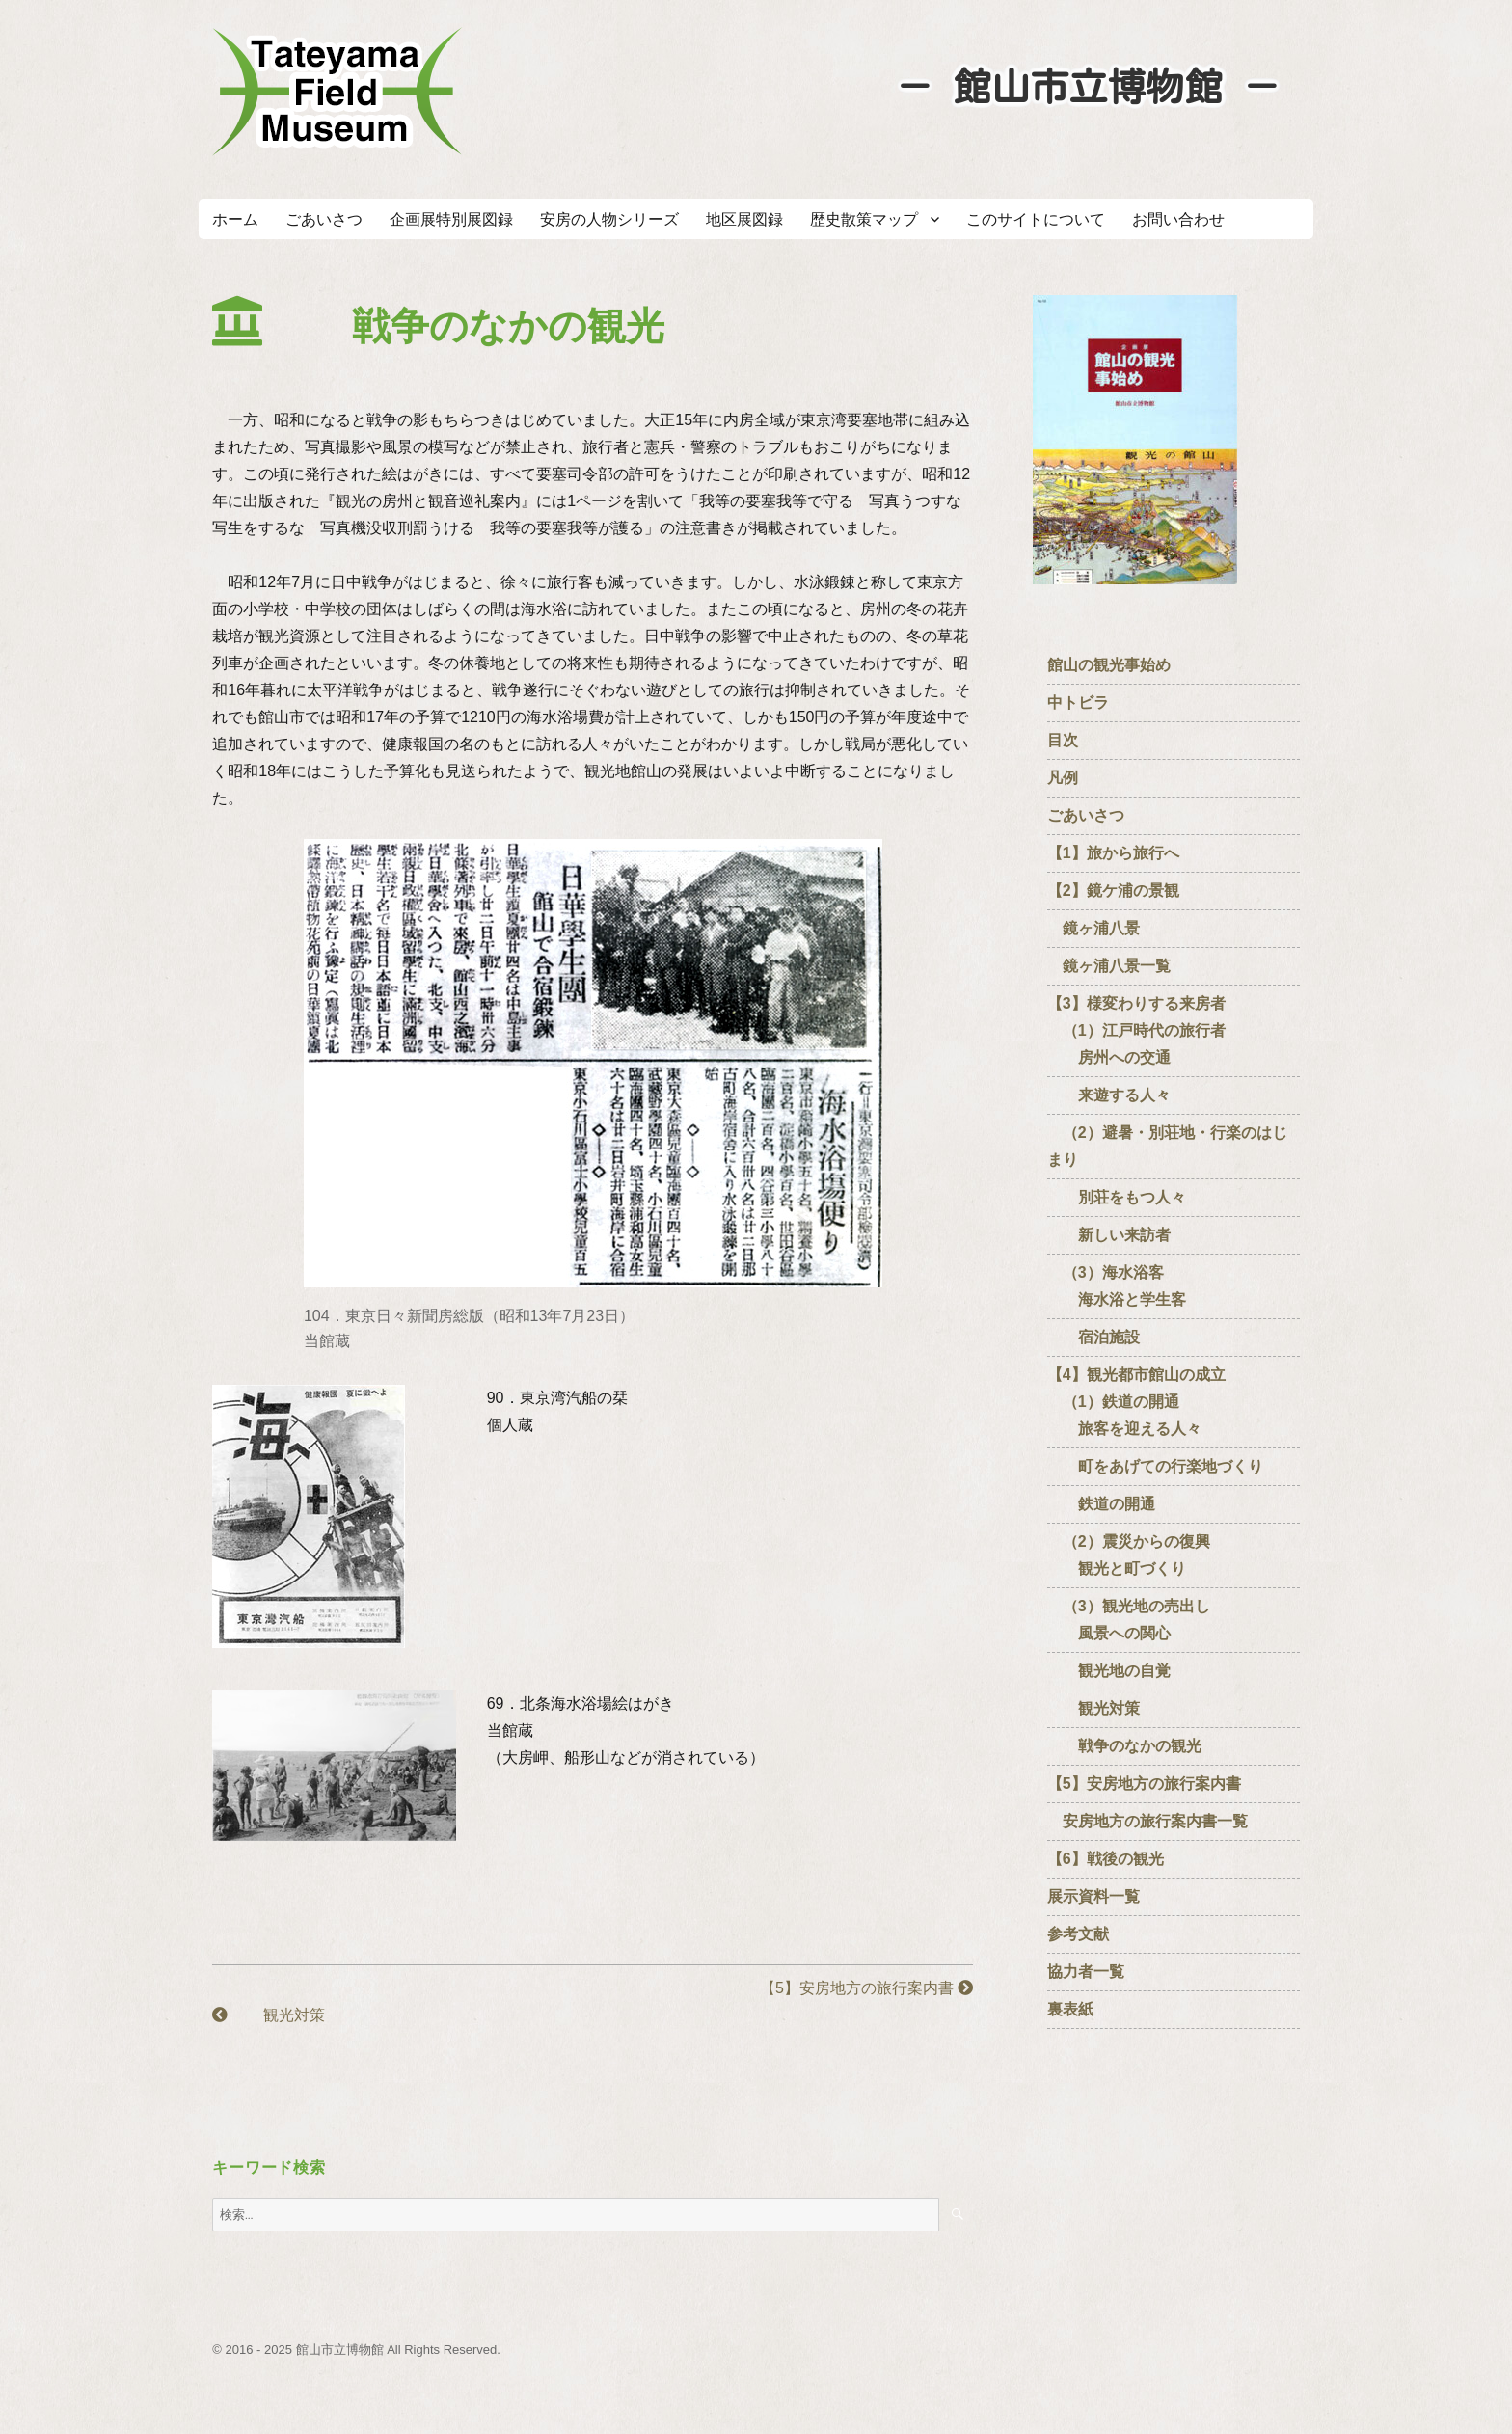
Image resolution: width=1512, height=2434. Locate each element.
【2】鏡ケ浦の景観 (1113, 890)
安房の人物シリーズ (609, 219)
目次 (1062, 740)
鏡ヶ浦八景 (1093, 928)
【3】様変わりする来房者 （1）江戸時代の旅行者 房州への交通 (1136, 1030)
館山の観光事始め (1109, 665)
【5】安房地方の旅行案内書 (866, 1988)
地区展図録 (744, 219)
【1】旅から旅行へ (1113, 853)
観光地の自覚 (1109, 1671)
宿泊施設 (1093, 1337)
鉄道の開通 (1101, 1504)
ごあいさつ (324, 219)
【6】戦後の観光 (1105, 1859)
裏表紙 (1070, 2009)
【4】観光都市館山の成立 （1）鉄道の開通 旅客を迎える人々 (1144, 1401)
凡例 (1062, 778)
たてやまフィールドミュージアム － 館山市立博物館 (337, 91)
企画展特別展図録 (451, 219)
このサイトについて (1035, 219)
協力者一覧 (1085, 1971)
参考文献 (1078, 1934)
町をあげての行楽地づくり (1155, 1466)
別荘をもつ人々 (1116, 1197)
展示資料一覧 (1093, 1896)
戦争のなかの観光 (1124, 1746)
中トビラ (1078, 702)
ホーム (235, 219)
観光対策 (268, 2015)
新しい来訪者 (1109, 1235)
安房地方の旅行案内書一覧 (1147, 1821)
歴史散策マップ (864, 219)
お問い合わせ (1178, 219)
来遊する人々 (1109, 1095)
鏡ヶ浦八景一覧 (1109, 966)
